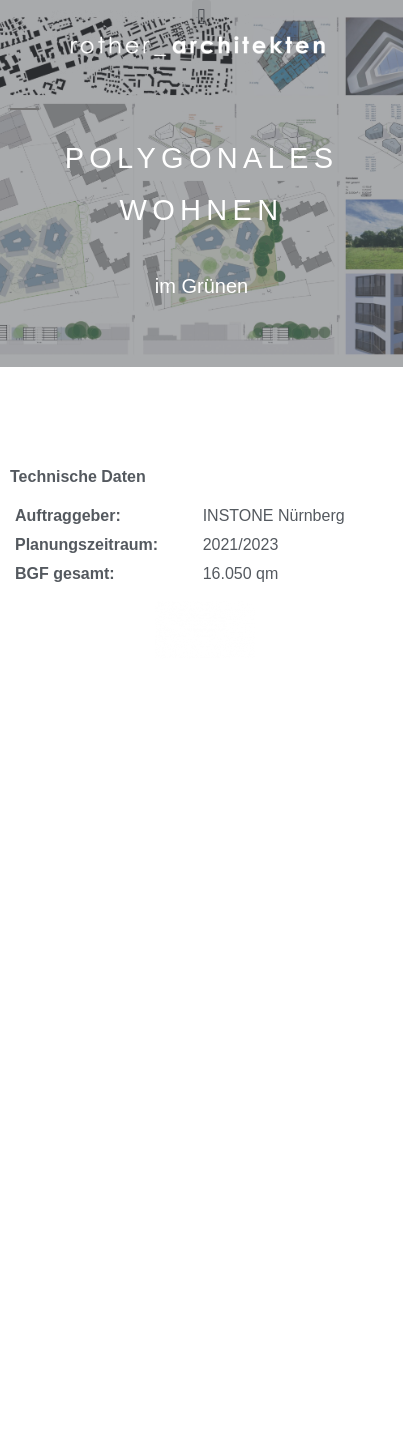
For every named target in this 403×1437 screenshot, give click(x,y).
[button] (201, 16)
